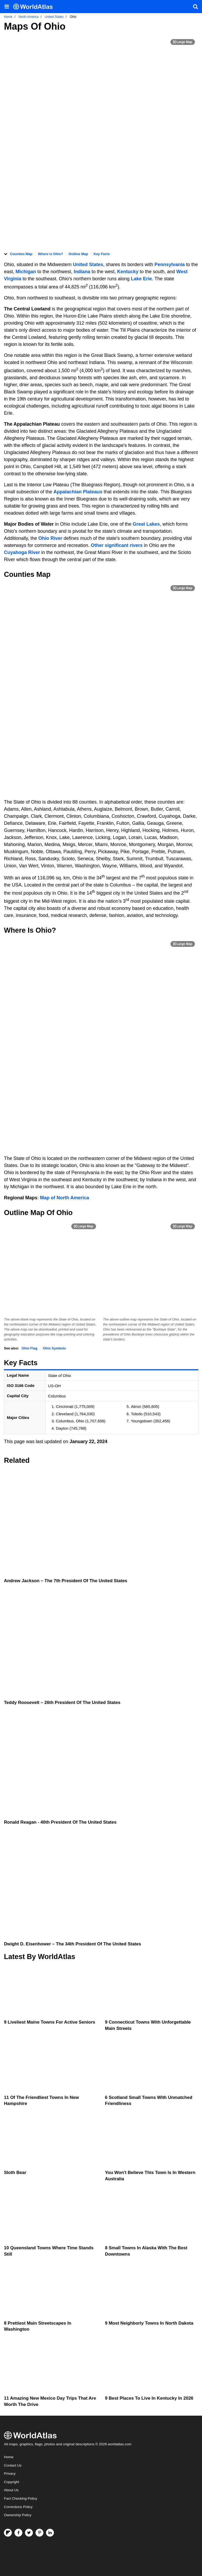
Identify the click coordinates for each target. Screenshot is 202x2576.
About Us (11, 2490)
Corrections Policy (18, 2507)
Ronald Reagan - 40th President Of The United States (60, 1822)
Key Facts (102, 254)
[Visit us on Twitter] (29, 2533)
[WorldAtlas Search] (195, 6)
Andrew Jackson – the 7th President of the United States (65, 1580)
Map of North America (64, 1197)
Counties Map (21, 254)
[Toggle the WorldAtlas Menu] (6, 6)
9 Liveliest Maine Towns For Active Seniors (49, 2022)
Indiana (83, 271)
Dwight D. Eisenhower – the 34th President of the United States (72, 1943)
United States (88, 264)
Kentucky (128, 271)
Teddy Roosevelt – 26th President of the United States (62, 1702)
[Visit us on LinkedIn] (50, 2533)
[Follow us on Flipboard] (8, 2533)
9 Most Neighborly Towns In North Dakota (149, 2323)
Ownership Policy (17, 2515)
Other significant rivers (117, 545)
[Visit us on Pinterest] (39, 2533)
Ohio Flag (29, 1348)
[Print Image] (182, 42)
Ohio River (50, 538)
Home (8, 2457)
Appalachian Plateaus (77, 491)
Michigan (26, 271)
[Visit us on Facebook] (18, 2533)
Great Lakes (146, 524)
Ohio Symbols (54, 1348)
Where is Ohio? (50, 254)
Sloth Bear (15, 2172)
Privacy (10, 2473)
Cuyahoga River (22, 552)
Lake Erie (141, 278)
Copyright (11, 2482)
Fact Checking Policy (20, 2498)
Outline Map (78, 254)
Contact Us (13, 2465)
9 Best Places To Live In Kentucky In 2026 (149, 2398)
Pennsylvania (170, 264)
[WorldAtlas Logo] (35, 7)
